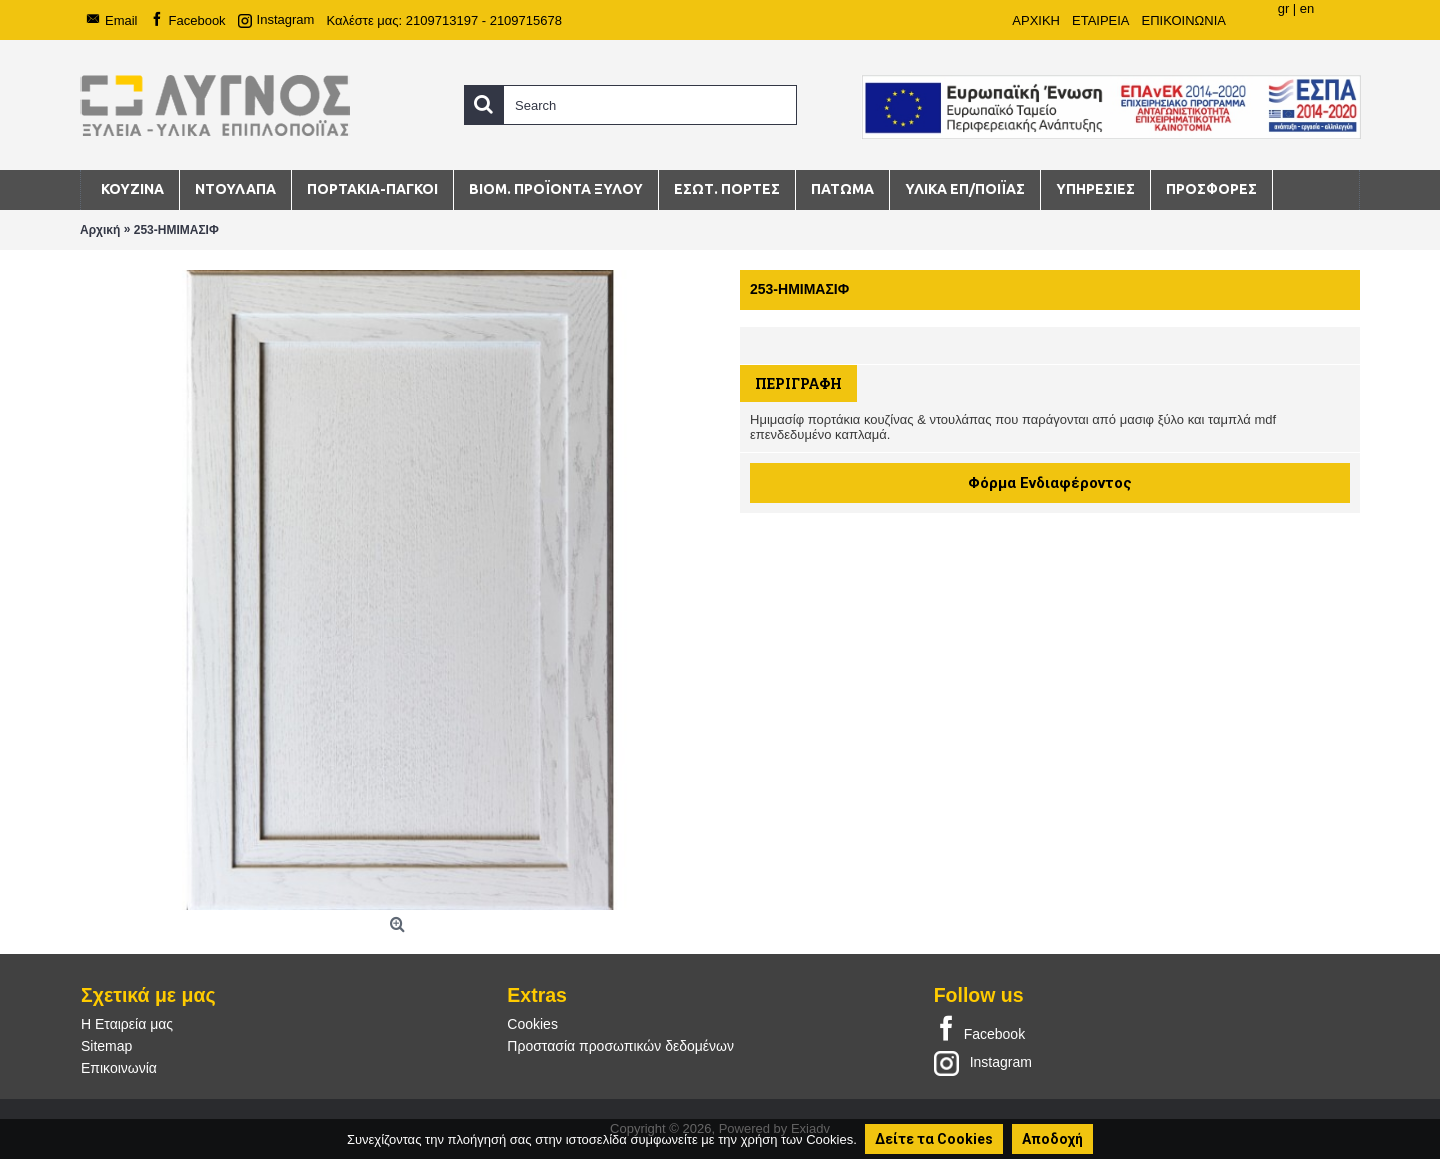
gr (1284, 8)
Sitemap (106, 1046)
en (1307, 8)
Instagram (983, 1062)
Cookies (532, 1024)
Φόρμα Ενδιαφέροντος (1050, 483)
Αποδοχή (1052, 1139)
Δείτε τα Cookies (934, 1139)
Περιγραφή (798, 383)
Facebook (979, 1030)
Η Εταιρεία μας (127, 1024)
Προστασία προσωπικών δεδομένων (620, 1046)
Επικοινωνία (119, 1068)
